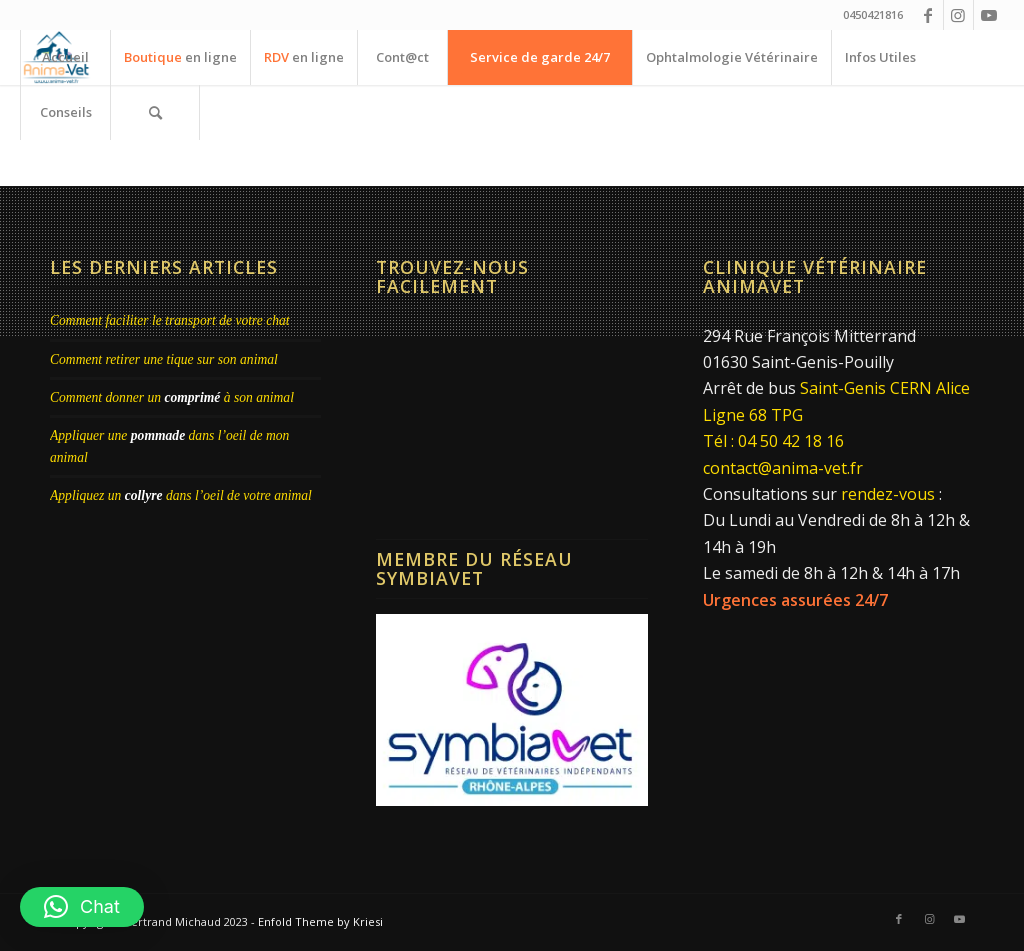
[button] (82, 907)
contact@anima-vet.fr (783, 468)
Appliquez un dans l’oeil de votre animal (181, 495)
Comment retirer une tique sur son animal (164, 359)
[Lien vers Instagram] (958, 15)
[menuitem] (65, 57)
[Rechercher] (155, 112)
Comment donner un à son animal (172, 397)
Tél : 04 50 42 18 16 (773, 441)
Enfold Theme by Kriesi (320, 921)
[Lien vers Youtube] (989, 15)
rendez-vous (888, 494)
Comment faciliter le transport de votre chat (170, 320)
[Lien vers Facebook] (928, 15)
